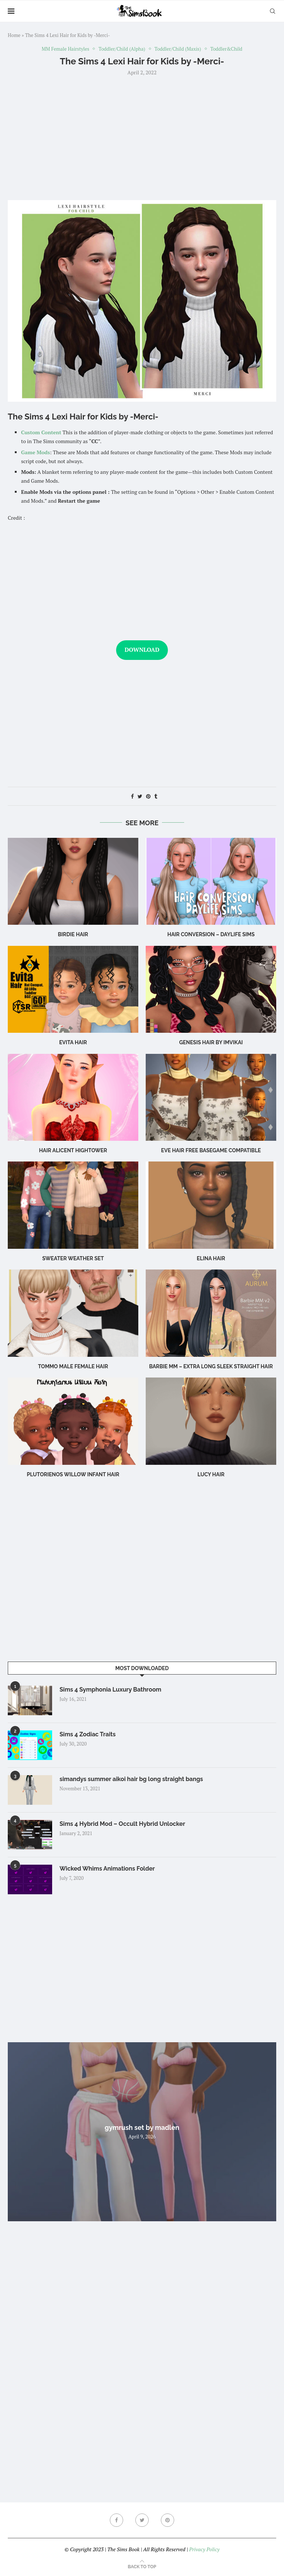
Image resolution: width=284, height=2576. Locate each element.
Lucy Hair (210, 1474)
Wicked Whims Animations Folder (107, 1868)
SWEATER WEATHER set (73, 1258)
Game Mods (35, 452)
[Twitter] (142, 2520)
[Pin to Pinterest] (148, 796)
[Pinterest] (167, 2520)
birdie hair (73, 934)
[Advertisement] (142, 137)
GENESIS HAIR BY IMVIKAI (211, 1042)
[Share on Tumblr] (155, 796)
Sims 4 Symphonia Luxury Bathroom (110, 1689)
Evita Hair (73, 1042)
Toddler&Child (226, 49)
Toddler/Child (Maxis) (178, 49)
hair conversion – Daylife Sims (211, 934)
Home (14, 35)
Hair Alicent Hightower (73, 1150)
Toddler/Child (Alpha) (121, 49)
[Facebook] (116, 2520)
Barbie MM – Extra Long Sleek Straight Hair (211, 1366)
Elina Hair (211, 1258)
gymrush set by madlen (142, 2127)
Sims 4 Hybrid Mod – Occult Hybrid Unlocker (122, 1823)
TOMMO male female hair (73, 1366)
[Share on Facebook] (132, 796)
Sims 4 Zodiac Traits (88, 1734)
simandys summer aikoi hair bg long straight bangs (131, 1779)
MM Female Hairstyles (65, 49)
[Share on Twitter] (140, 796)
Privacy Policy (204, 2549)
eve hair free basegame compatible (211, 1150)
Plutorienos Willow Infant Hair (73, 1474)
